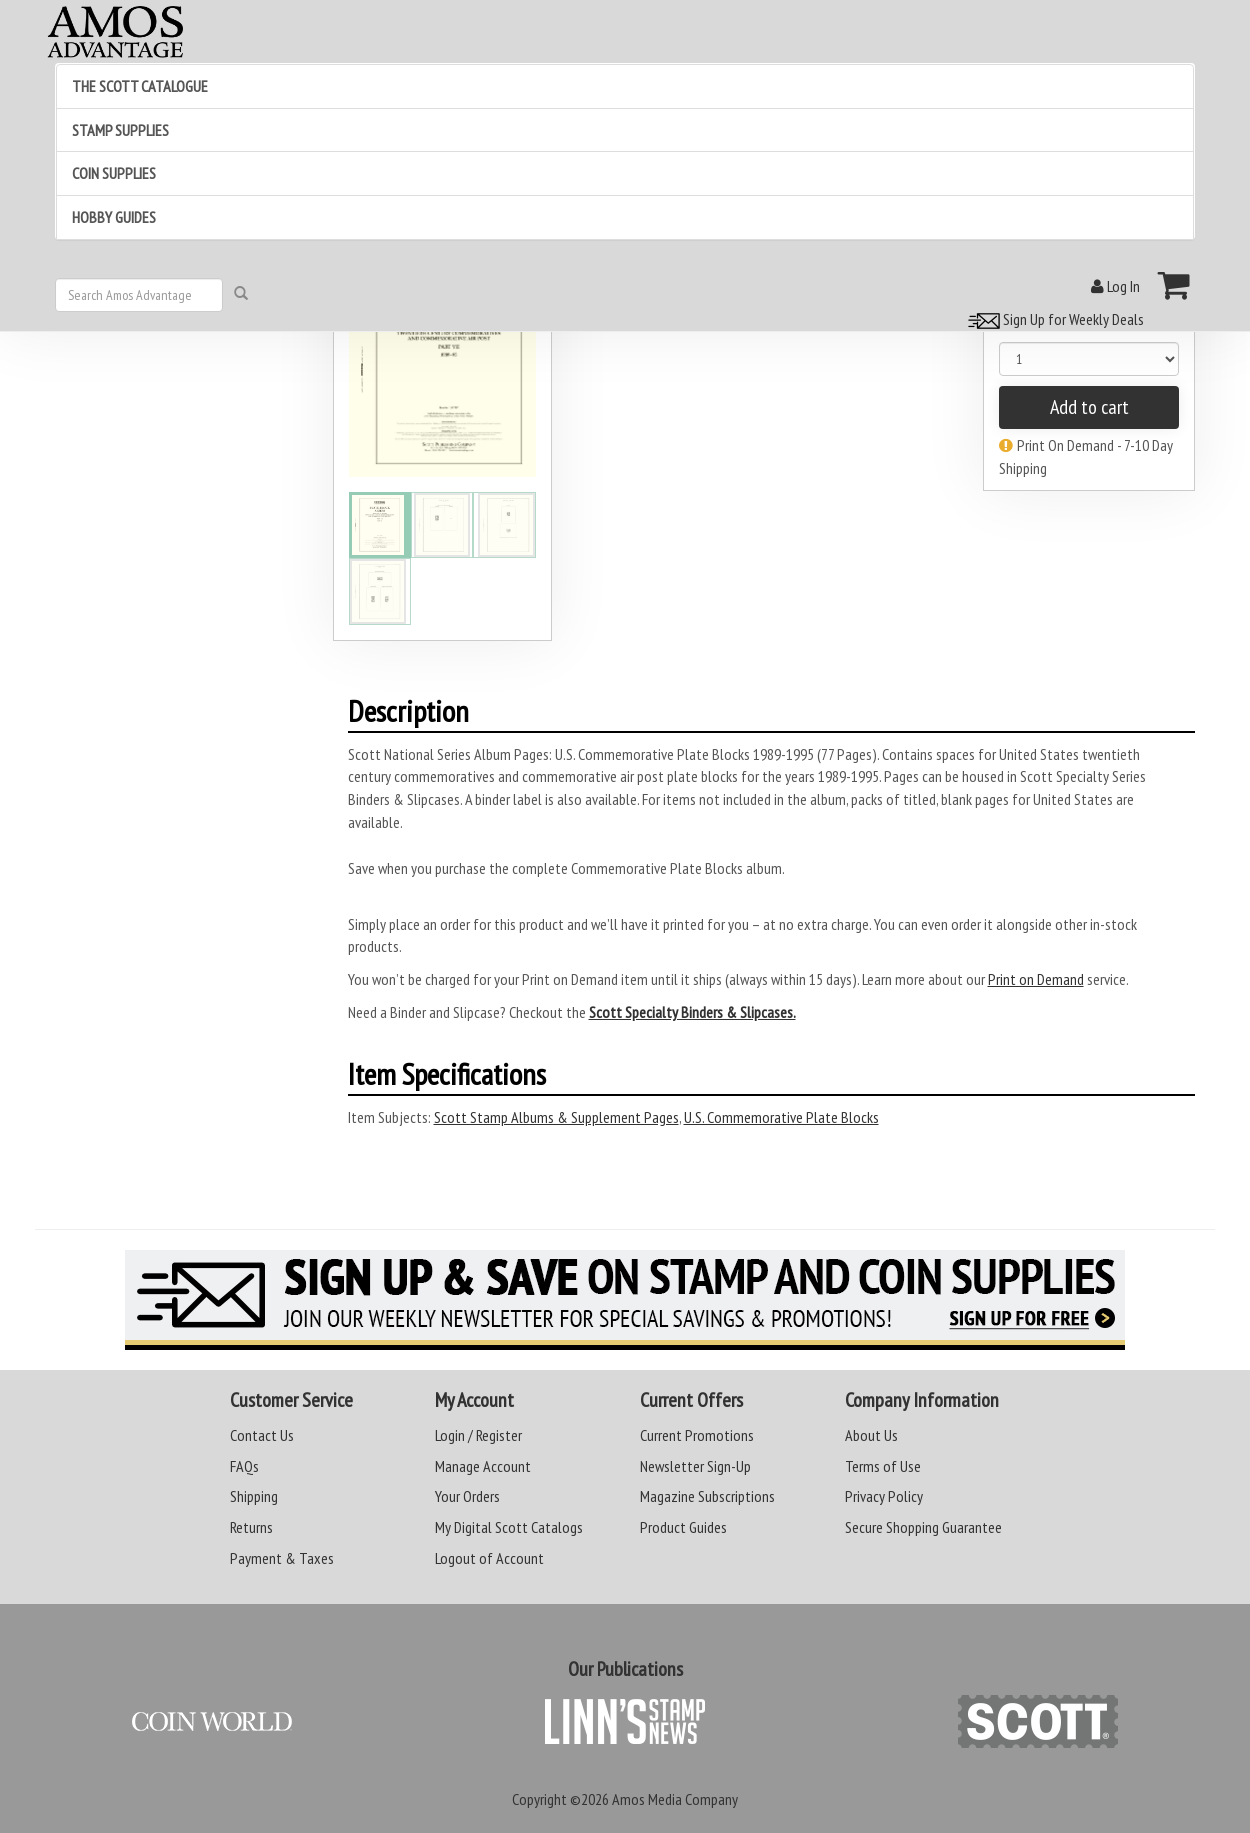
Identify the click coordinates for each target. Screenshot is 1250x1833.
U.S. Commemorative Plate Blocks (781, 1117)
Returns (251, 1527)
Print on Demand (1036, 979)
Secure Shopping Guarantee (923, 1527)
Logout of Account (489, 1558)
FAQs (244, 1466)
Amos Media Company (675, 1799)
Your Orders (467, 1496)
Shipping (254, 1496)
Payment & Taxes (282, 1558)
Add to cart (1089, 407)
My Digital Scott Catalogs (509, 1527)
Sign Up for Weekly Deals (1053, 319)
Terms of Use (883, 1466)
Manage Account (483, 1466)
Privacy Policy (884, 1496)
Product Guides (683, 1527)
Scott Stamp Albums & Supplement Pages (556, 1117)
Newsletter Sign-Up (695, 1466)
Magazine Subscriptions (707, 1496)
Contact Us (262, 1435)
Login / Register (478, 1435)
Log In (1115, 286)
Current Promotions (697, 1435)
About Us (871, 1435)
